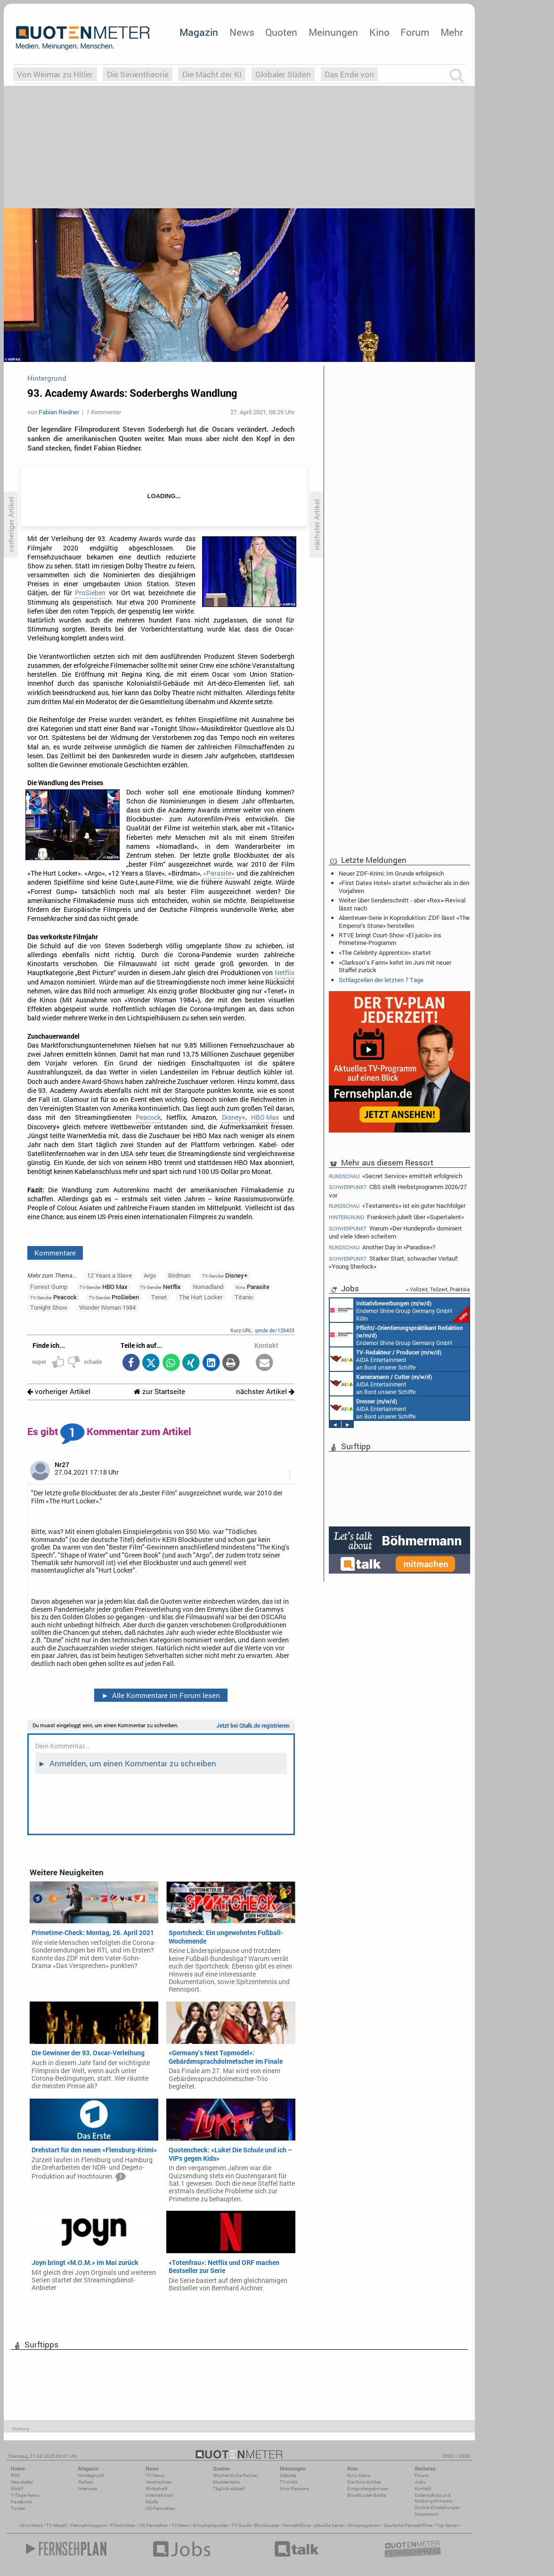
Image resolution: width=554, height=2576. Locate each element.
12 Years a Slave (109, 1275)
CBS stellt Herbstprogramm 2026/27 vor (398, 1190)
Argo (150, 1275)
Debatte (288, 2475)
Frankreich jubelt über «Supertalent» (396, 1217)
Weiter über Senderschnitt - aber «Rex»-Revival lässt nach (402, 904)
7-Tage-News (25, 2495)
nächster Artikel (265, 1391)
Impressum (427, 2514)
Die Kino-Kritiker (364, 2482)
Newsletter (22, 2482)
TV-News (155, 2475)
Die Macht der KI (212, 74)
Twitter (18, 2508)
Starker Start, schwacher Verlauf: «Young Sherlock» (393, 1262)
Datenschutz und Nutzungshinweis (433, 2498)
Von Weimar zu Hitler (55, 74)
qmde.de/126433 (274, 1330)
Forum (414, 32)
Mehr (451, 32)
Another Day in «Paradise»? (382, 1247)
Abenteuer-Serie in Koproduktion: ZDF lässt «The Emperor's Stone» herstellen (404, 921)
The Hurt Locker (200, 1297)
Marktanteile (226, 2482)
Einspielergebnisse (367, 2489)
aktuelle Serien (329, 2525)
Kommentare (55, 1252)
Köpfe (152, 2502)
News (241, 32)
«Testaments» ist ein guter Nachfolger (397, 1206)
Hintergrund (91, 2475)
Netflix (284, 972)
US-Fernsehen (160, 2508)
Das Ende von (349, 74)
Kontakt (423, 2489)
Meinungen (333, 32)
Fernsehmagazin (89, 2525)
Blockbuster (266, 2525)
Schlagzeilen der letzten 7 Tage (381, 980)
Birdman (179, 1275)
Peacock (148, 1117)
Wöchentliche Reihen (235, 2475)
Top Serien (447, 2525)
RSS (15, 2475)
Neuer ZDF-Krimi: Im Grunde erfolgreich (391, 873)
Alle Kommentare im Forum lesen (160, 1695)
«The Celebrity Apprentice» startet (385, 952)
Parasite (252, 1286)
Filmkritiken (123, 2525)
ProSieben (90, 593)
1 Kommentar (103, 412)
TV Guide (241, 2525)
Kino (379, 32)
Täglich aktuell (229, 2489)
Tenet (159, 1297)
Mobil (17, 2489)
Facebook (21, 2502)
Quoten (281, 32)
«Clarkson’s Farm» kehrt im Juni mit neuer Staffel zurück (395, 966)
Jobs (420, 2482)
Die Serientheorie (138, 74)
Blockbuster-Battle (366, 2495)
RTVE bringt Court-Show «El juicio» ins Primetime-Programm (390, 939)
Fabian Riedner (59, 412)
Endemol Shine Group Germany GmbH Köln (399, 1310)
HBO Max (265, 1117)
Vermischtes (158, 2482)
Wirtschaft (156, 2489)
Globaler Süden (283, 74)
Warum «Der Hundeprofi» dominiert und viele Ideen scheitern (395, 1232)
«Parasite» (219, 873)
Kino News (31, 2525)
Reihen (85, 2482)
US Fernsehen (153, 2525)
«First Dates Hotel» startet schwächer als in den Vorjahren (404, 886)
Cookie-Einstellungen (437, 2507)
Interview (88, 2489)
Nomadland (208, 1286)
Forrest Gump (48, 1286)
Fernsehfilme (296, 2525)
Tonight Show (48, 1307)
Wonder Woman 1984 (107, 1307)
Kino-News (358, 2475)
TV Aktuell (56, 2525)
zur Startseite (159, 1391)
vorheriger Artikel (58, 1391)
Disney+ (233, 1117)
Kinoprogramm (364, 2525)
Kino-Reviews (294, 2489)
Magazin (198, 32)
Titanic (244, 1297)
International (159, 2495)
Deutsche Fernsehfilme (408, 2525)
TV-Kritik (289, 2482)
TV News (180, 2525)
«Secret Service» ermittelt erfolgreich (395, 1176)
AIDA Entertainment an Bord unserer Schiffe (385, 1359)
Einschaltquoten (210, 2525)
